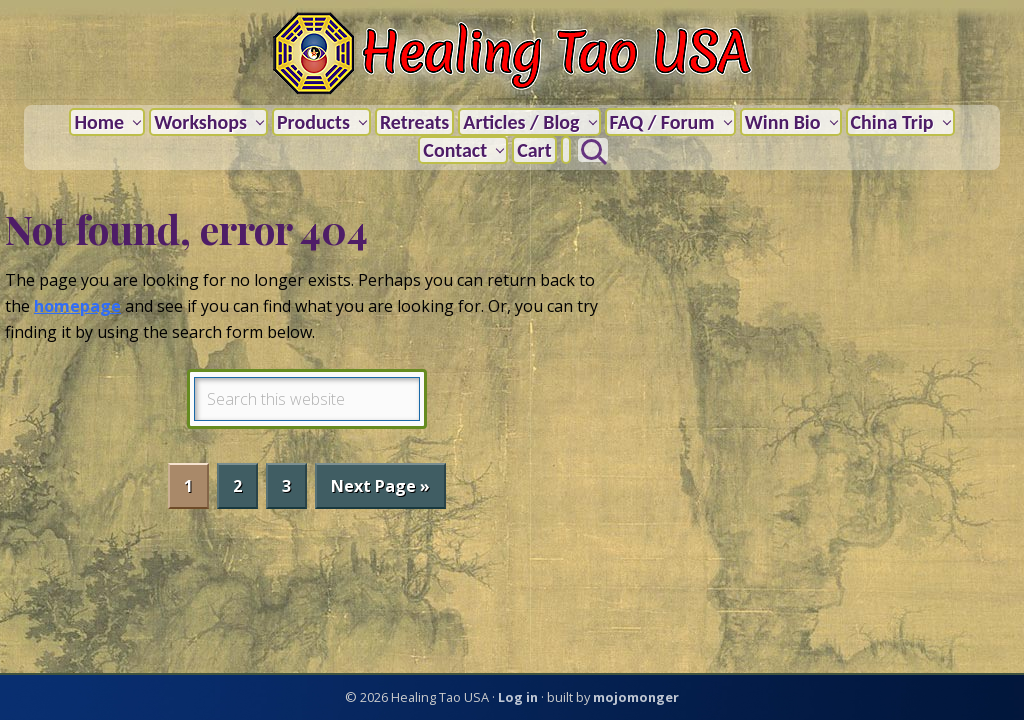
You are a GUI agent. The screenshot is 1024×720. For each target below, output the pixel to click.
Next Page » (380, 490)
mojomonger (636, 697)
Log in (518, 697)
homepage (77, 306)
